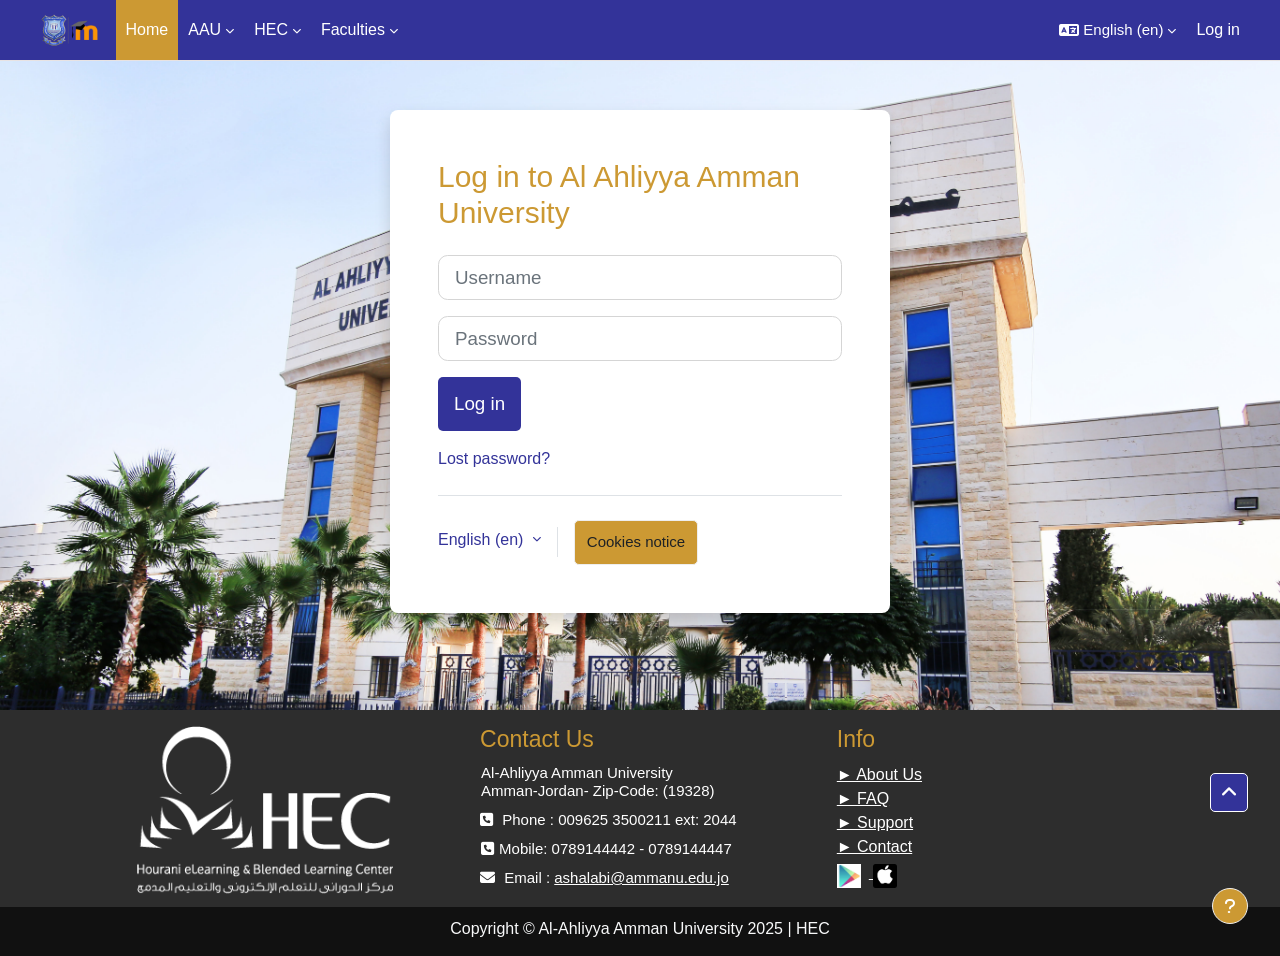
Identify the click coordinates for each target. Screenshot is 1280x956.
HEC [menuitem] (271, 29)
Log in (1218, 29)
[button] (1117, 30)
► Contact (874, 846)
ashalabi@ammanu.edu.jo (641, 877)
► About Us (879, 774)
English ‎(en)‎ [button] (483, 539)
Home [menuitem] (147, 29)
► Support (875, 822)
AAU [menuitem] (204, 29)
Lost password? (494, 458)
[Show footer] (1230, 906)
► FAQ (863, 798)
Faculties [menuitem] (353, 29)
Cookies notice (636, 541)
